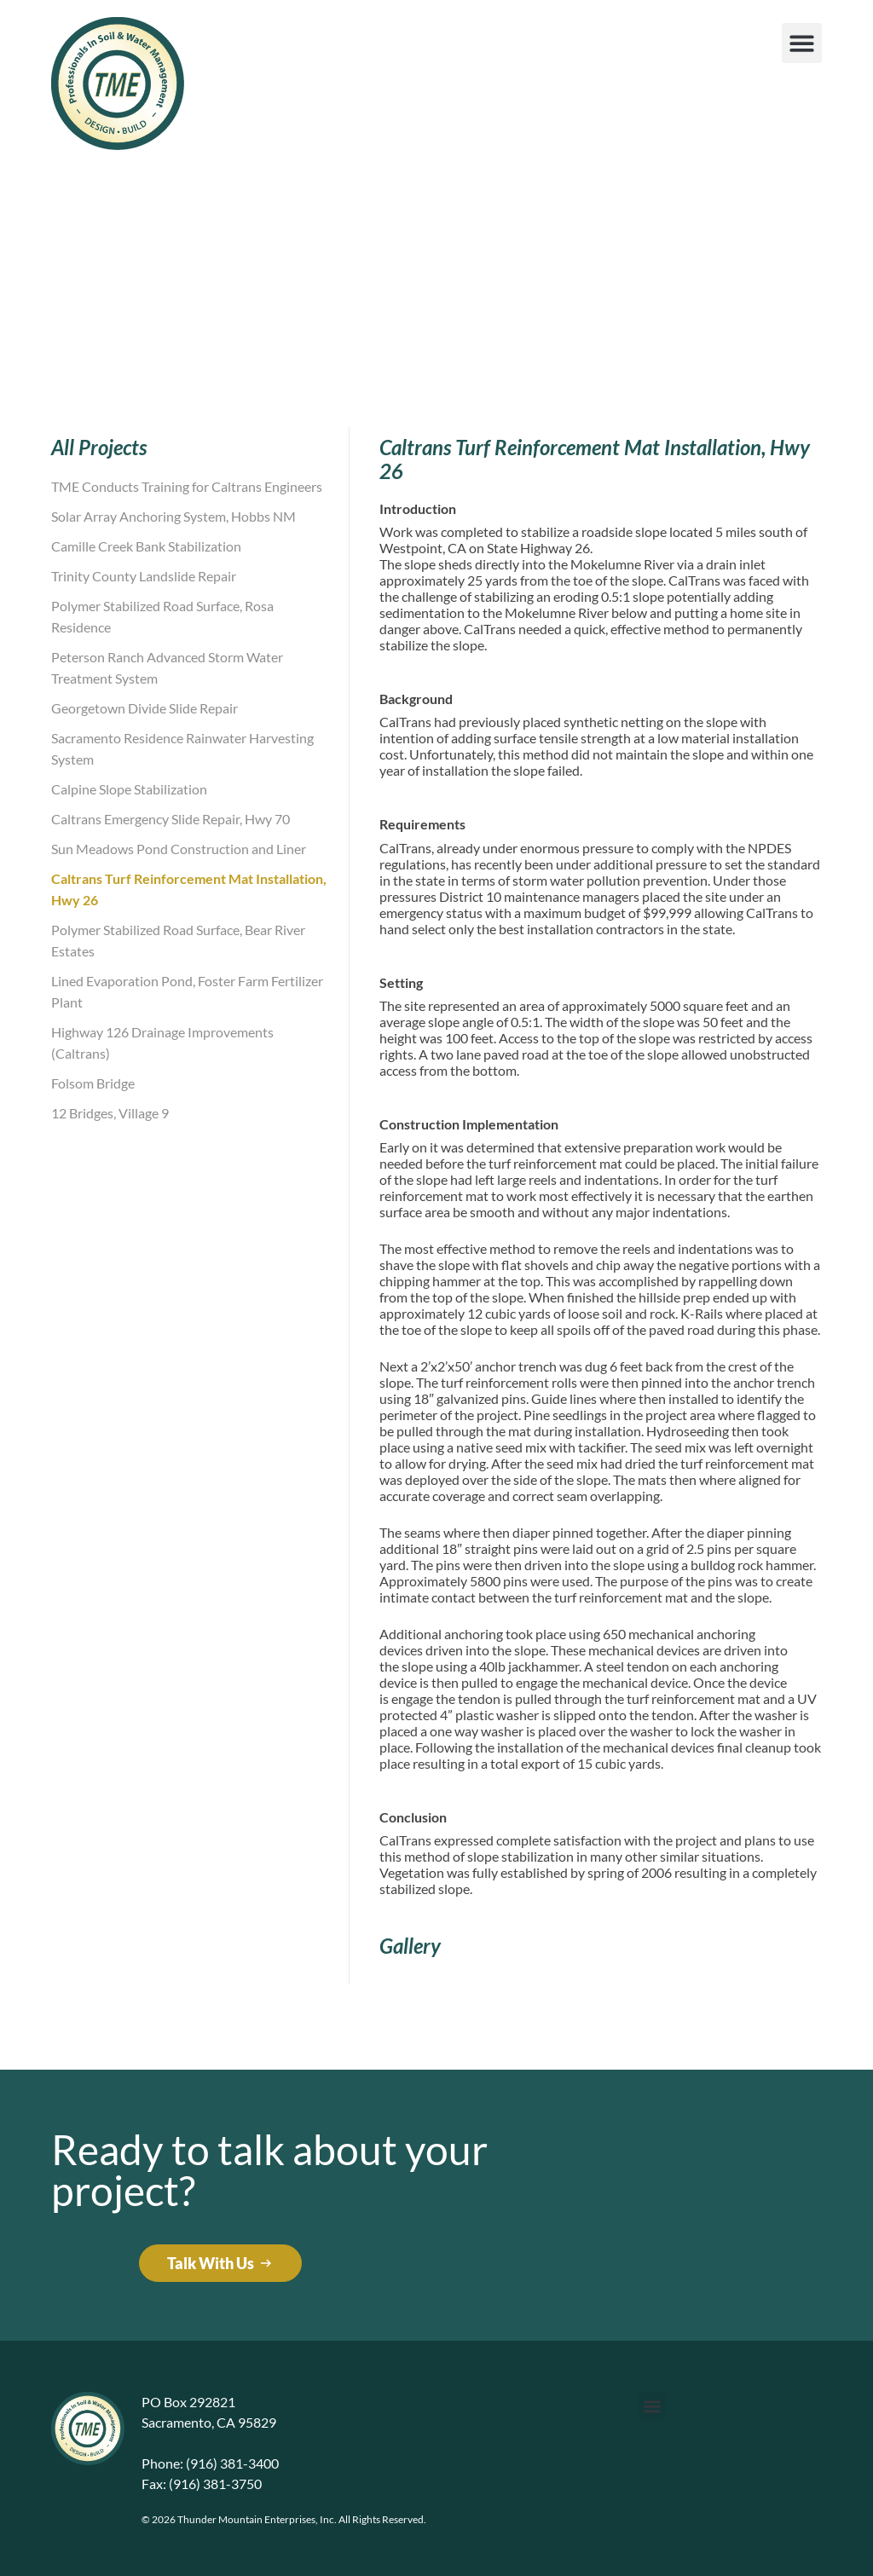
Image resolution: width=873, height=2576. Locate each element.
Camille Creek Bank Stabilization (146, 546)
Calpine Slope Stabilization (129, 789)
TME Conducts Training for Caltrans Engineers (186, 486)
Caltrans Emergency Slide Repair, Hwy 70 (170, 819)
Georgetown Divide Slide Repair (144, 708)
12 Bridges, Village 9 (110, 1113)
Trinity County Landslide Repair (143, 576)
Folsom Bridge (93, 1083)
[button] (802, 43)
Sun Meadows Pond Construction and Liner (178, 848)
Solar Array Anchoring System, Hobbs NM (173, 516)
